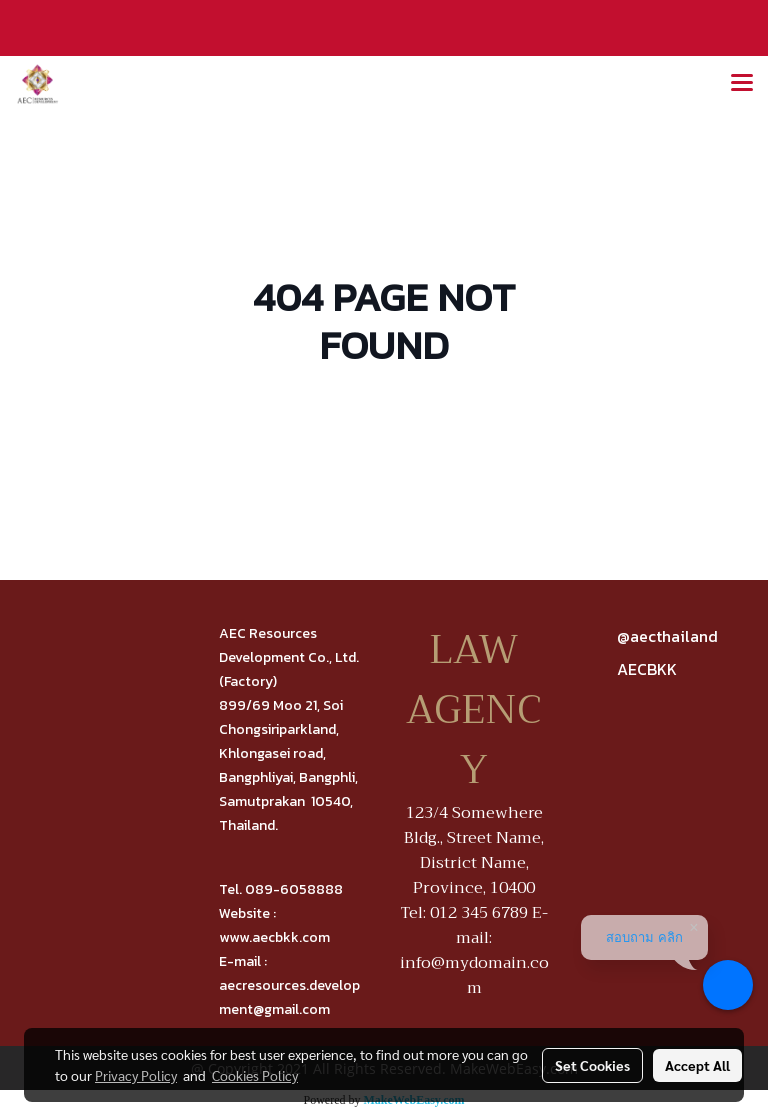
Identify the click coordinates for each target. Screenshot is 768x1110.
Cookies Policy (255, 1075)
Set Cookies (592, 1065)
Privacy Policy (136, 1075)
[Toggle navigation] (742, 84)
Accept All (697, 1065)
